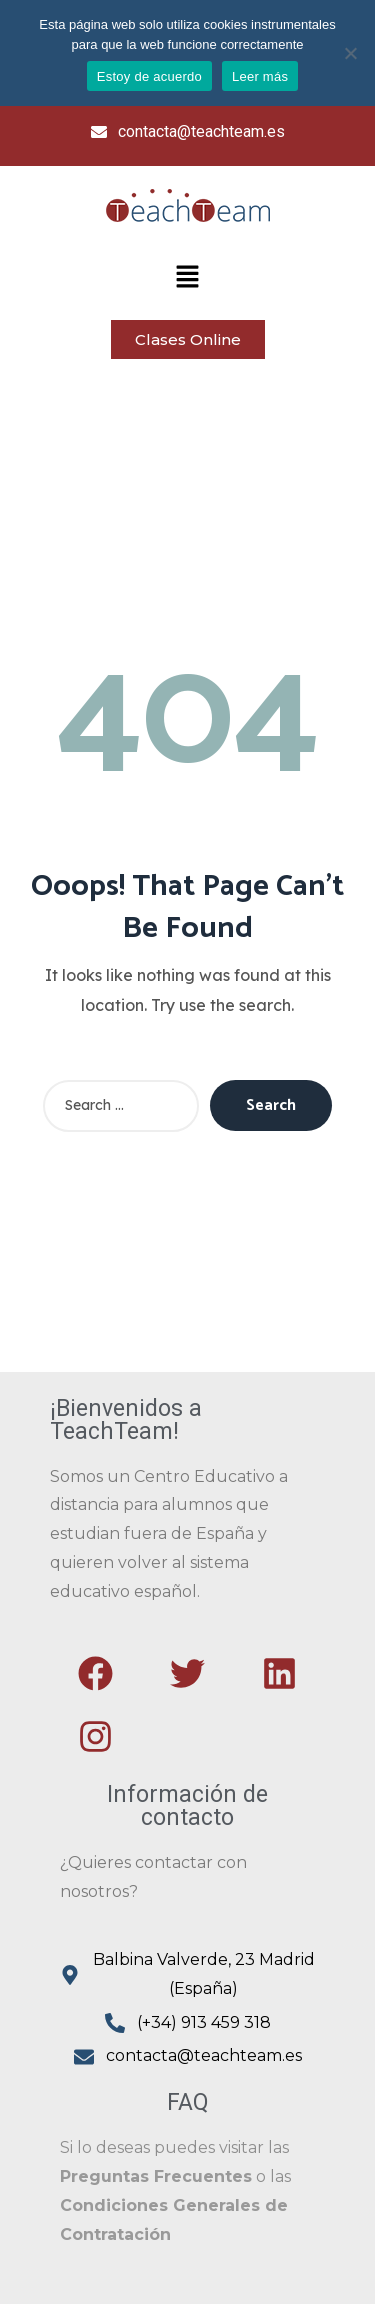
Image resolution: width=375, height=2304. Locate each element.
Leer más (260, 76)
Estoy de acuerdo (149, 76)
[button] (187, 277)
